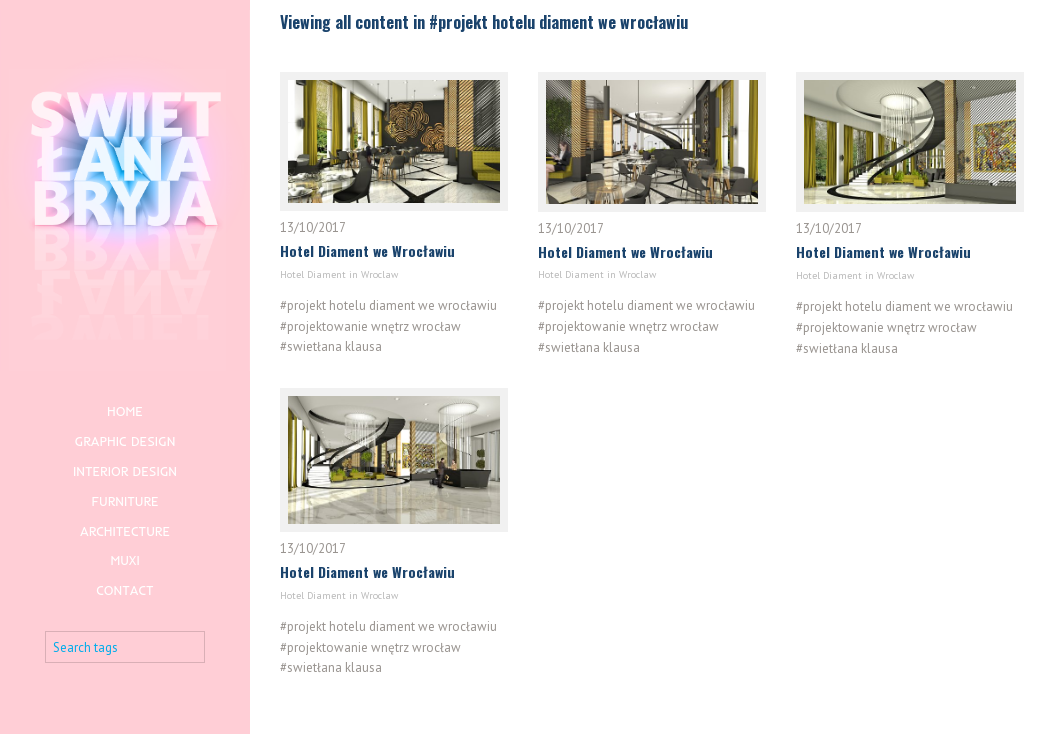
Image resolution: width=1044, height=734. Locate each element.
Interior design (125, 471)
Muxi (124, 560)
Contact (124, 590)
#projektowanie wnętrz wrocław (370, 325)
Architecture (125, 531)
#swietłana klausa (331, 346)
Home (125, 411)
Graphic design (125, 441)
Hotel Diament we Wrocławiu (367, 250)
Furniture (124, 501)
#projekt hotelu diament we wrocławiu (388, 304)
